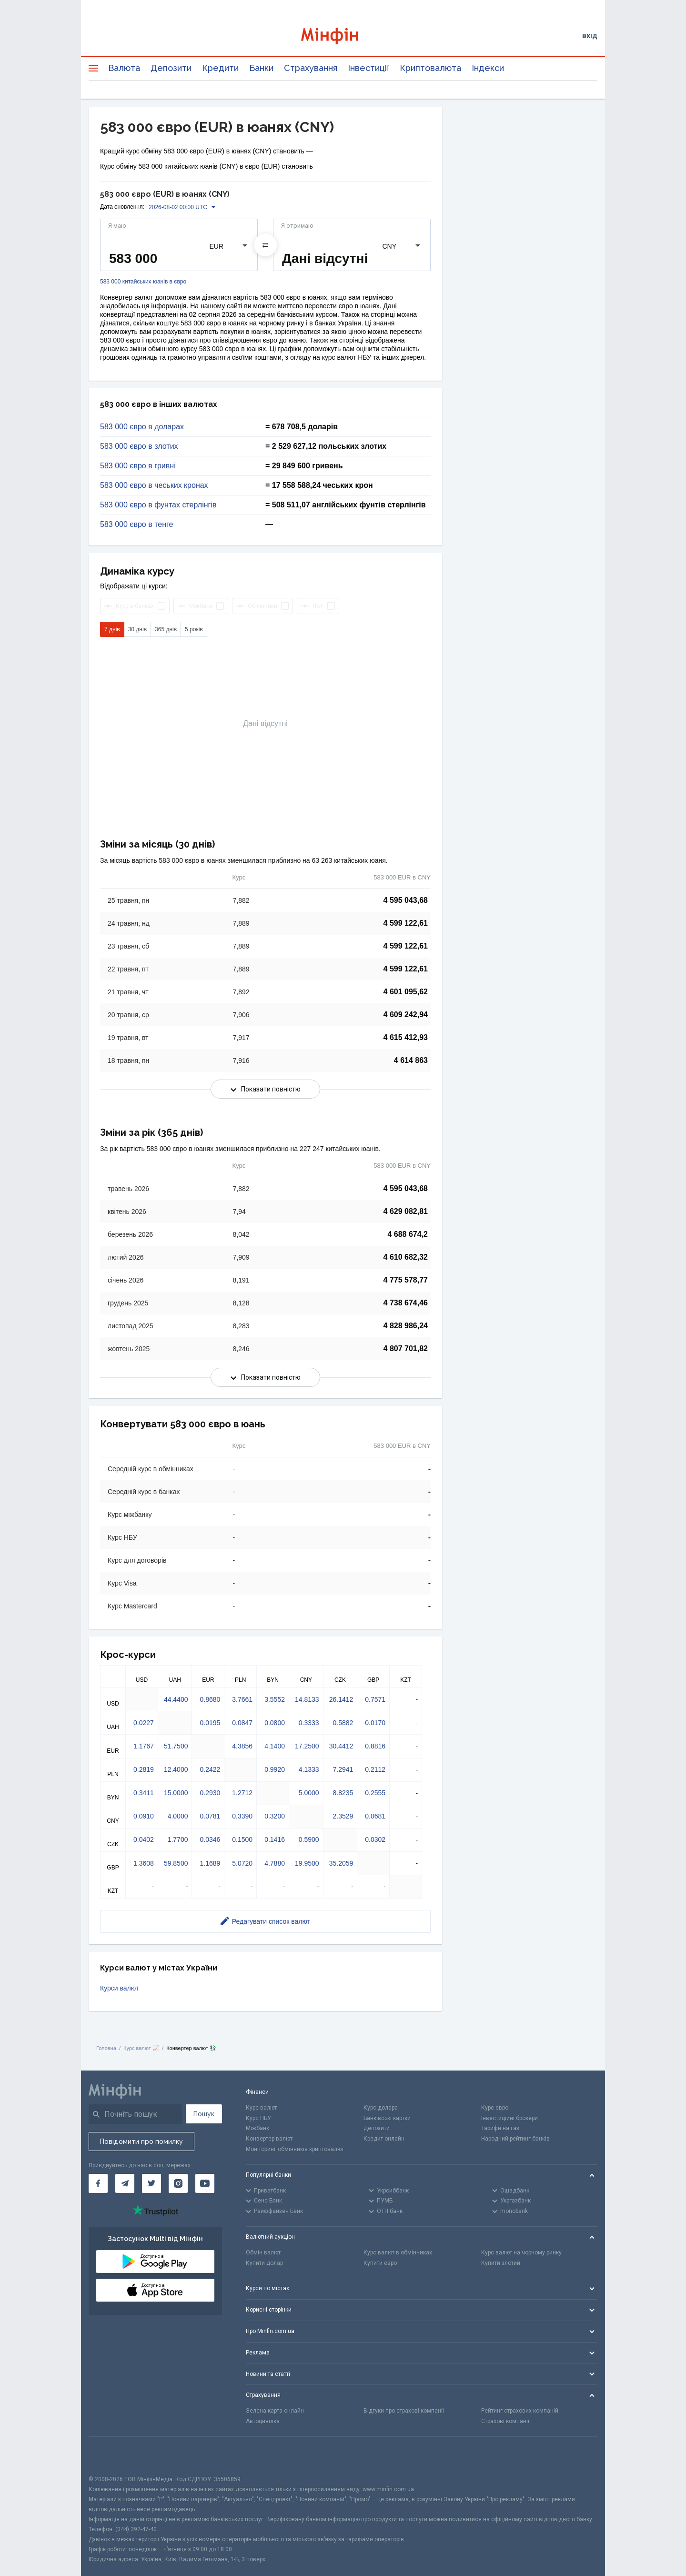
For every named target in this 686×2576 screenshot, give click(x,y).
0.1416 (274, 1839)
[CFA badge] (110, 2455)
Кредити (220, 68)
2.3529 (343, 1816)
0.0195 (210, 1723)
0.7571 (375, 1699)
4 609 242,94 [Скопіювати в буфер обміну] (405, 1014)
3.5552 (274, 1699)
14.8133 (307, 1699)
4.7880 (274, 1863)
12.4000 (176, 1769)
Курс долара (380, 2107)
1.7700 (178, 1839)
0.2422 (210, 1769)
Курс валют (261, 2107)
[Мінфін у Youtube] (204, 2183)
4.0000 (178, 1816)
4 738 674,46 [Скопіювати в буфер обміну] (405, 1303)
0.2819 (143, 1769)
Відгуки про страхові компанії (403, 2410)
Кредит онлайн (383, 2138)
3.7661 (242, 1699)
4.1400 (274, 1746)
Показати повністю (266, 1089)
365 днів (166, 629)
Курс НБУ (258, 2118)
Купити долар (264, 2263)
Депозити (171, 68)
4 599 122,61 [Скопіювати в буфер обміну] (405, 923)
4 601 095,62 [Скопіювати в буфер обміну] (405, 992)
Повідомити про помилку (141, 2141)
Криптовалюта (430, 68)
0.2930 (210, 1793)
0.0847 (242, 1723)
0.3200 (274, 1816)
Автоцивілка (263, 2421)
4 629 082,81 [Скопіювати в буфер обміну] (405, 1211)
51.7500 (176, 1746)
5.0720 (242, 1863)
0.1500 (242, 1839)
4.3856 (242, 1746)
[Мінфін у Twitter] (151, 2183)
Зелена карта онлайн (275, 2410)
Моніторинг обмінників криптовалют (295, 2149)
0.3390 (242, 1816)
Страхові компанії (505, 2421)
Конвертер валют (269, 2138)
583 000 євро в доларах (142, 427)
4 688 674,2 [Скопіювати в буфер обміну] (407, 1234)
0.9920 (274, 1769)
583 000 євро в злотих (139, 446)
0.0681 (375, 1816)
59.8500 (176, 1863)
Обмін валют (263, 2252)
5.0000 (309, 1793)
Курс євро (494, 2107)
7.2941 (343, 1769)
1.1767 (143, 1746)
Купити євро (380, 2263)
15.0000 (176, 1793)
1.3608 (143, 1863)
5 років (194, 629)
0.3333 (309, 1723)
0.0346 (210, 1839)
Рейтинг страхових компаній (519, 2410)
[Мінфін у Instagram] (178, 2183)
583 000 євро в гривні (138, 466)
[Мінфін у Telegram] (124, 2183)
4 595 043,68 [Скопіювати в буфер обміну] (405, 900)
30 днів (137, 629)
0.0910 (143, 1816)
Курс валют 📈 (141, 2048)
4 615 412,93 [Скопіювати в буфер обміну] (405, 1037)
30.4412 (341, 1746)
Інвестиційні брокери (509, 2118)
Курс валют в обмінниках (397, 2252)
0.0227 (143, 1723)
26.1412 (341, 1699)
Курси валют (119, 1988)
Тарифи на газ (500, 2128)
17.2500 (307, 1746)
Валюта (124, 68)
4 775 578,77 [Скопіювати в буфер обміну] (405, 1280)
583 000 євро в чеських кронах (154, 485)
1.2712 (242, 1793)
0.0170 (375, 1723)
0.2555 (375, 1793)
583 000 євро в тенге (136, 524)
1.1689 (210, 1863)
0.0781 (210, 1816)
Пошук (203, 2114)
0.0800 (274, 1723)
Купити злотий (500, 2263)
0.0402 (143, 1839)
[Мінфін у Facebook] (98, 2183)
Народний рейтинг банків (515, 2138)
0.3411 (143, 1793)
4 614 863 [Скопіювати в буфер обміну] (411, 1060)
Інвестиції (368, 68)
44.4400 (176, 1699)
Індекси (488, 68)
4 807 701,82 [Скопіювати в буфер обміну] (405, 1348)
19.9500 (307, 1863)
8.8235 (343, 1793)
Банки (261, 68)
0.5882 (343, 1723)
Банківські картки (387, 2118)
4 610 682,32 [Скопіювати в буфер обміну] (405, 1257)
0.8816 (375, 1746)
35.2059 (341, 1863)
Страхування (310, 68)
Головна (106, 2048)
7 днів (112, 629)
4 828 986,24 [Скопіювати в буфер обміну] (405, 1326)
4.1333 (309, 1769)
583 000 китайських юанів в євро (143, 282)
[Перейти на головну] (343, 36)
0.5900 (309, 1839)
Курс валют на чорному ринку (521, 2252)
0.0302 (375, 1839)
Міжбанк (257, 2128)
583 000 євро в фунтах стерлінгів (158, 505)
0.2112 (375, 1769)
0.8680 (210, 1699)
